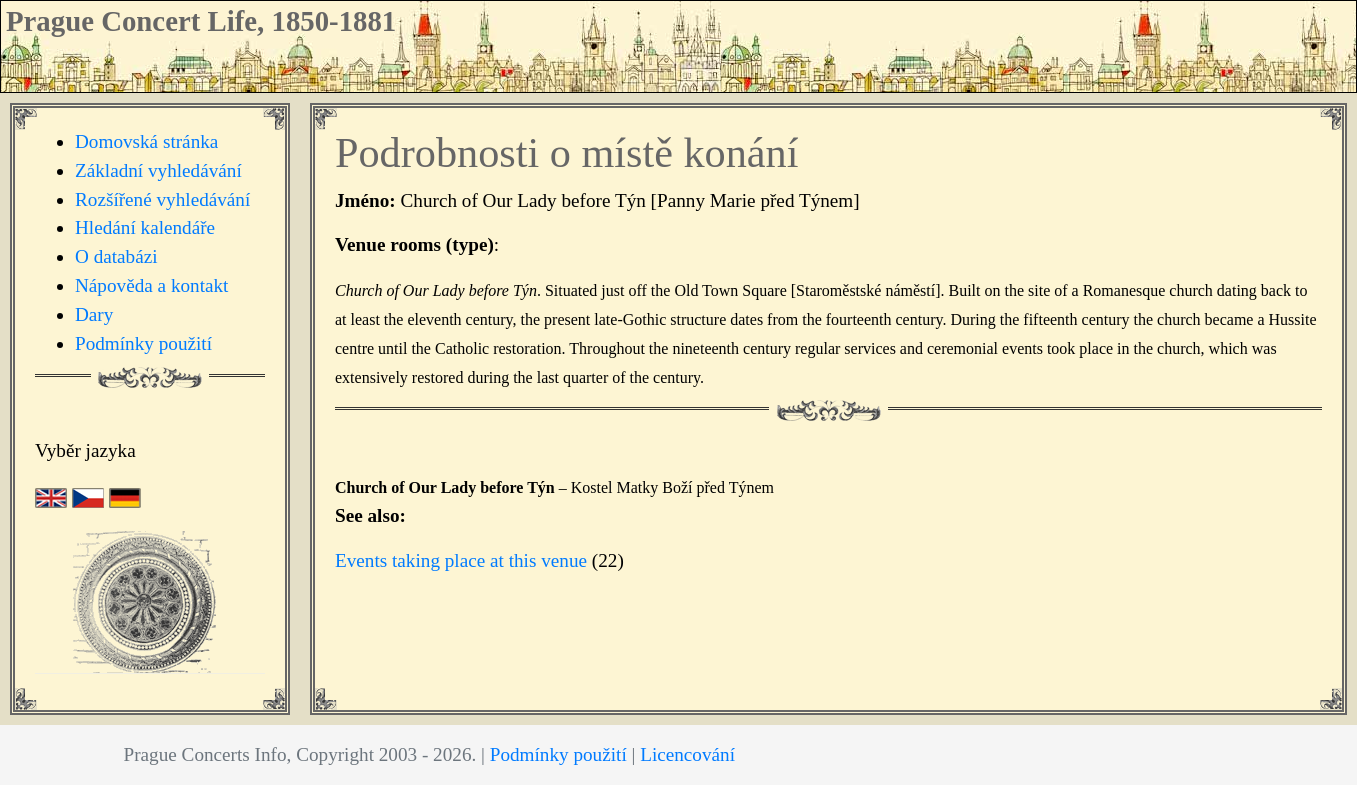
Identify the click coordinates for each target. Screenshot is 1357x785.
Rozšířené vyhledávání (162, 199)
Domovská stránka (146, 141)
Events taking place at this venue (461, 560)
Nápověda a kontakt (151, 285)
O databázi (116, 256)
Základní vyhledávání (158, 170)
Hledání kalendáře (145, 227)
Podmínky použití (143, 343)
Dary (94, 314)
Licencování (687, 754)
